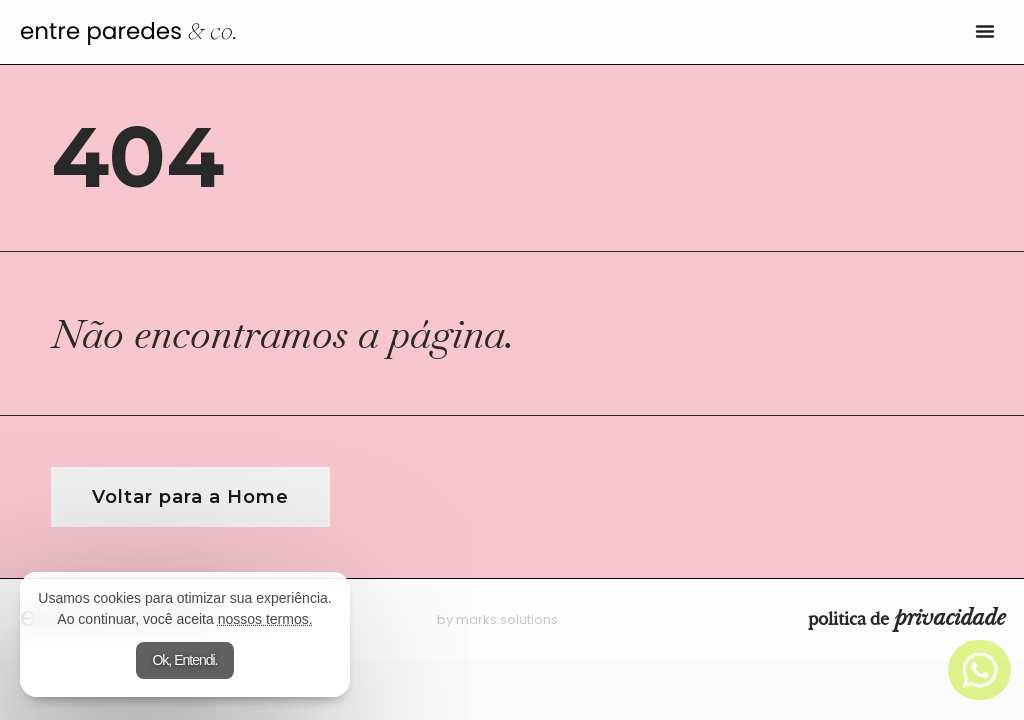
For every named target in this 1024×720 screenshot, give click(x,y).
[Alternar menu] (985, 31)
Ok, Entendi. (184, 660)
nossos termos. (265, 619)
